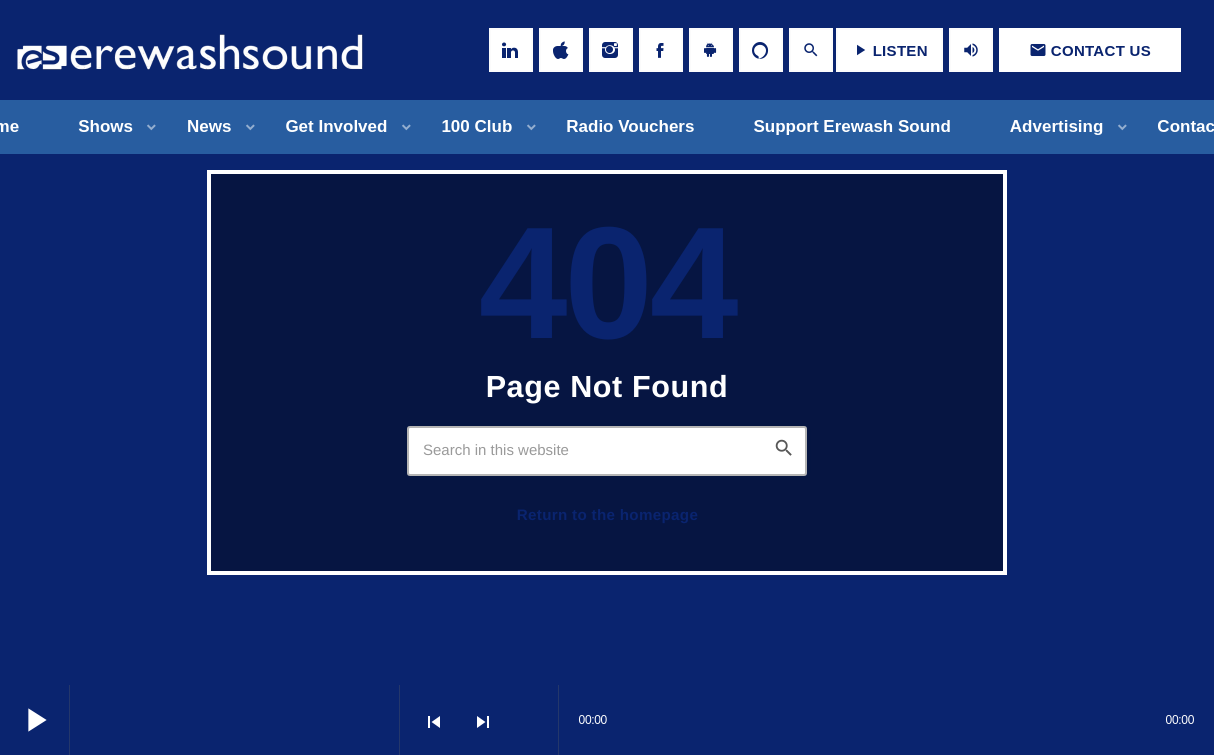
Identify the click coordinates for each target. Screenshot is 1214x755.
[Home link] (190, 50)
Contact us (1090, 50)
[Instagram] (611, 50)
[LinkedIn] (511, 50)
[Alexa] (761, 50)
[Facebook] (661, 50)
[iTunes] (561, 50)
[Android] (711, 50)
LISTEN (889, 50)
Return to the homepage (607, 515)
